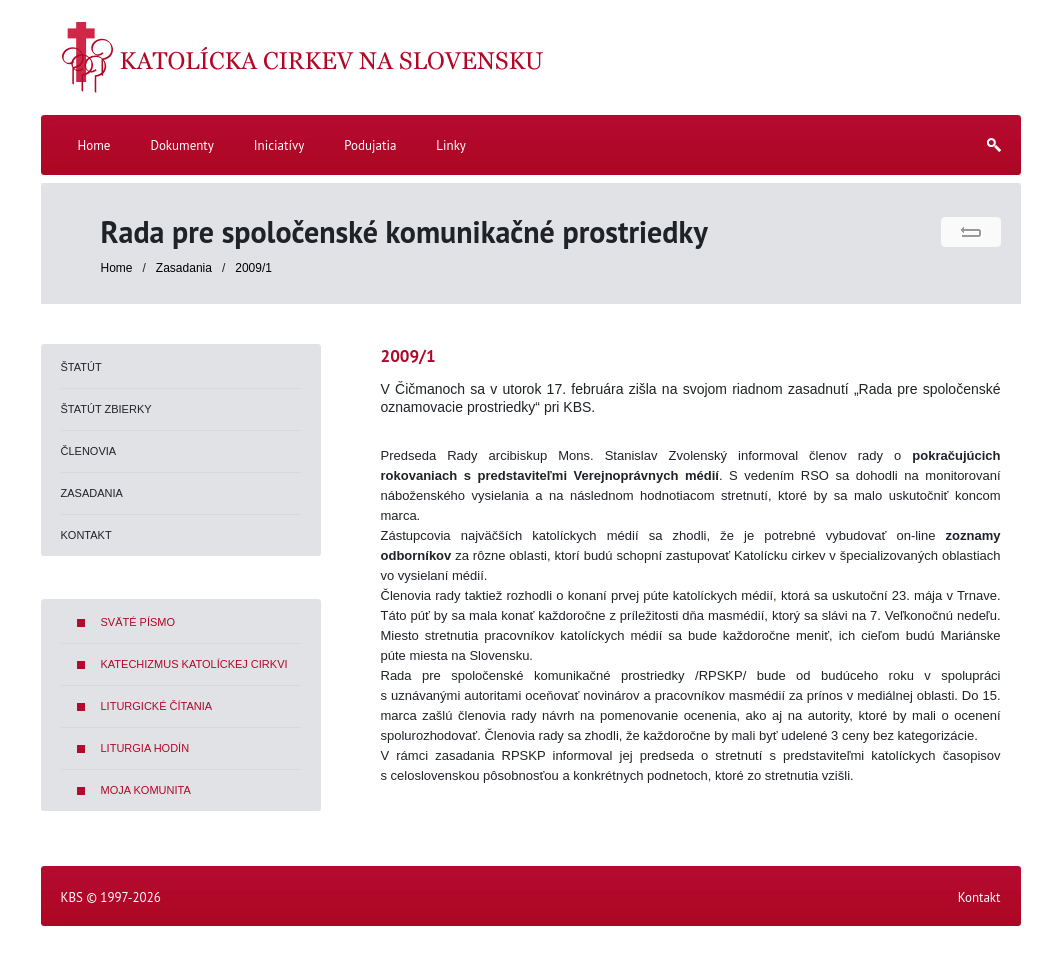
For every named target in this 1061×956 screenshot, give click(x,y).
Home (117, 268)
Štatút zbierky (106, 409)
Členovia (89, 451)
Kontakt (86, 535)
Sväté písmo (138, 622)
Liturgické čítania (157, 706)
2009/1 (253, 268)
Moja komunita (146, 790)
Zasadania (185, 268)
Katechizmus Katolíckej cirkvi (194, 664)
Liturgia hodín (145, 748)
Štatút (81, 367)
